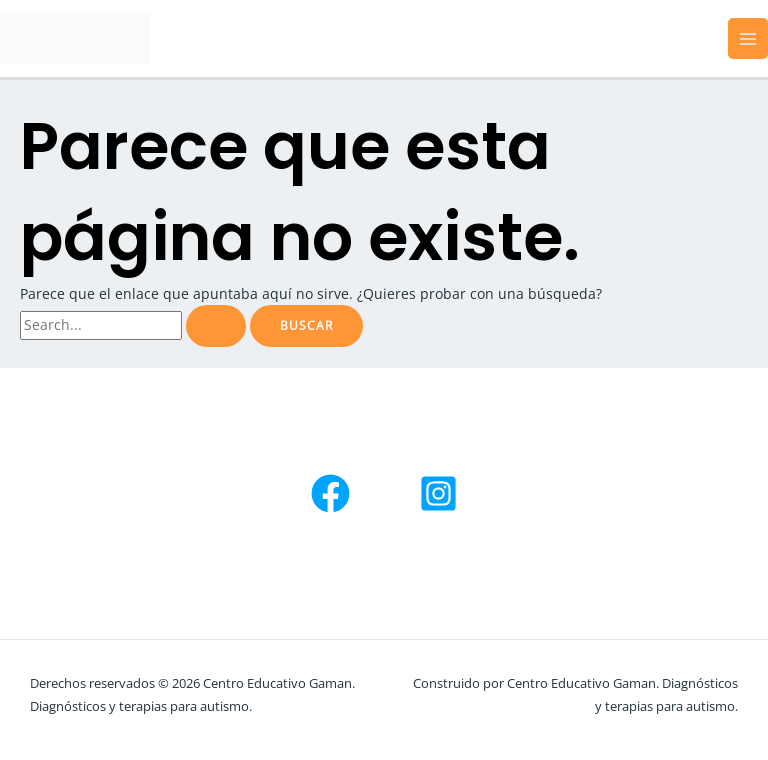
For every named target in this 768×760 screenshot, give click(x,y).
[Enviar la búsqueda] (216, 326)
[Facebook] (330, 493)
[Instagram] (438, 493)
